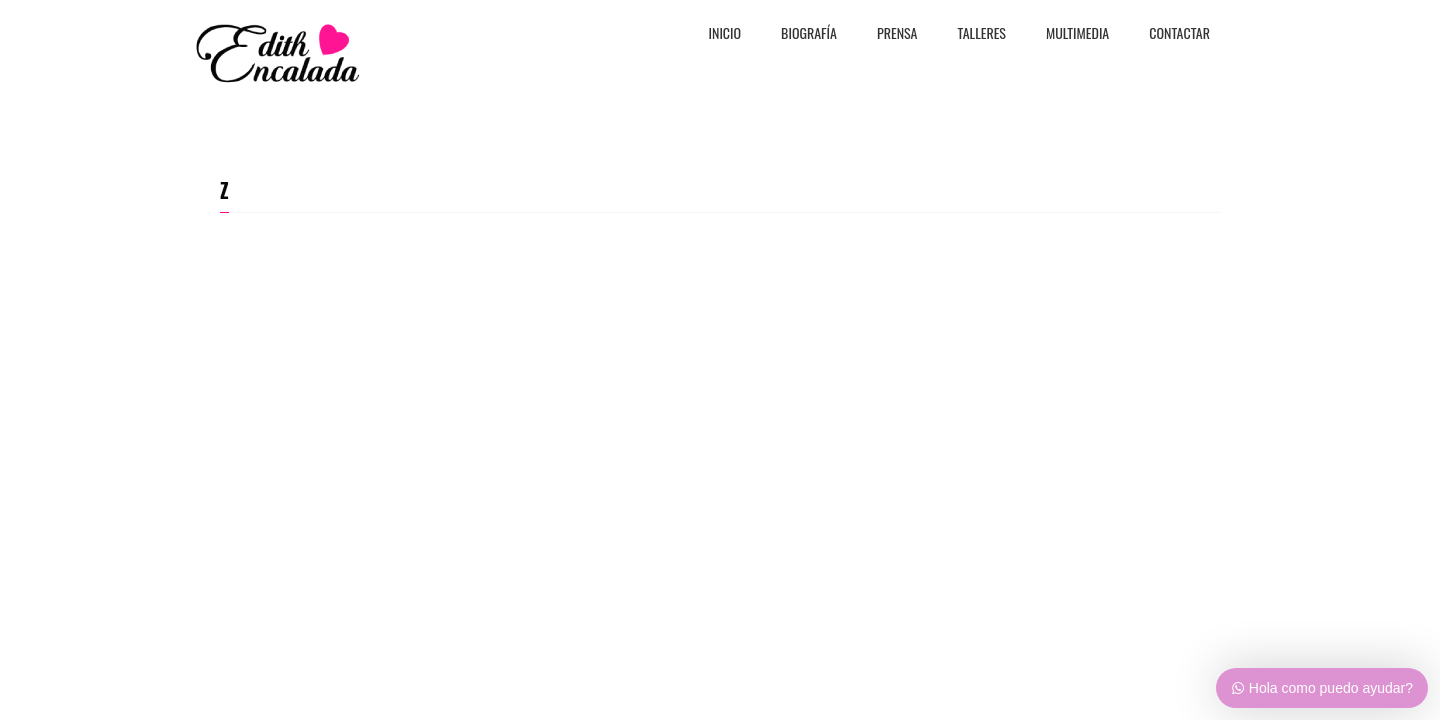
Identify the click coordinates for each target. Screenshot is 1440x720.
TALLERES (982, 34)
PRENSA (897, 34)
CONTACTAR (1179, 34)
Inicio (725, 34)
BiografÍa (809, 34)
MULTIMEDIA (1077, 34)
